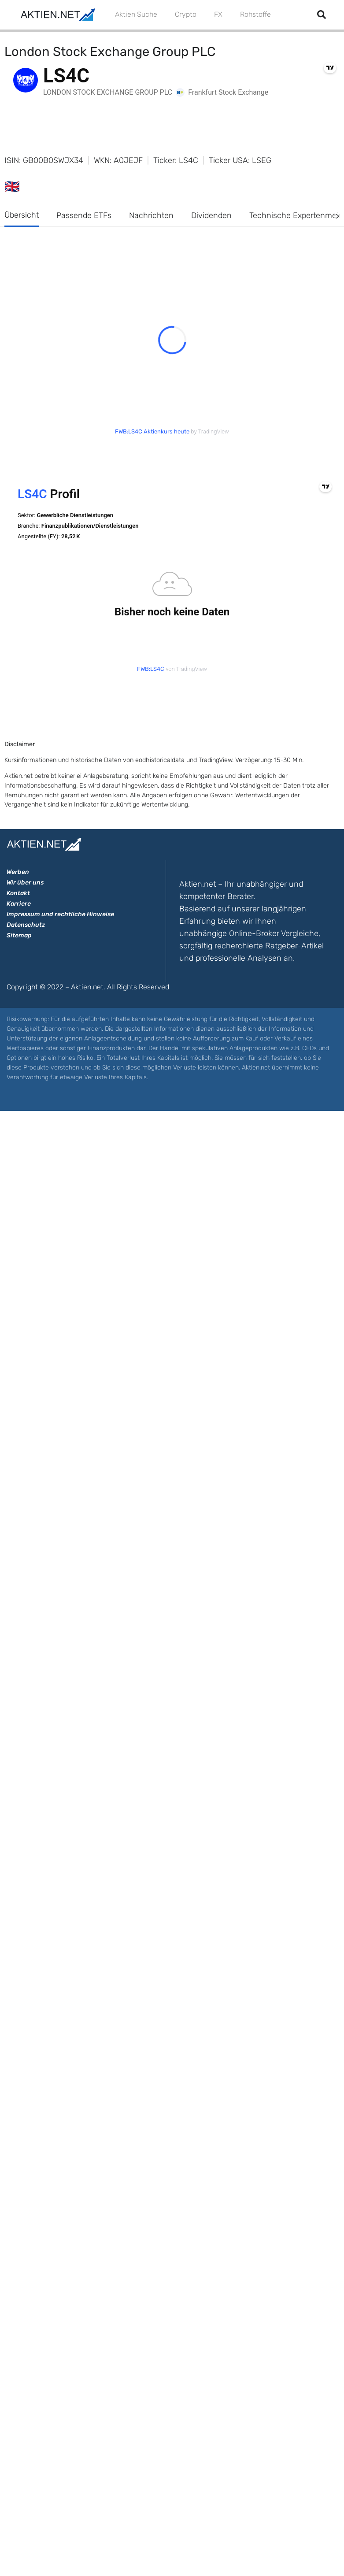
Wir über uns (25, 882)
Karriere (19, 903)
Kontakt (18, 893)
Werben (18, 872)
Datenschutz (26, 925)
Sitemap (19, 935)
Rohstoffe (255, 14)
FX (218, 14)
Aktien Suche (136, 14)
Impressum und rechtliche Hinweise (60, 914)
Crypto (185, 14)
